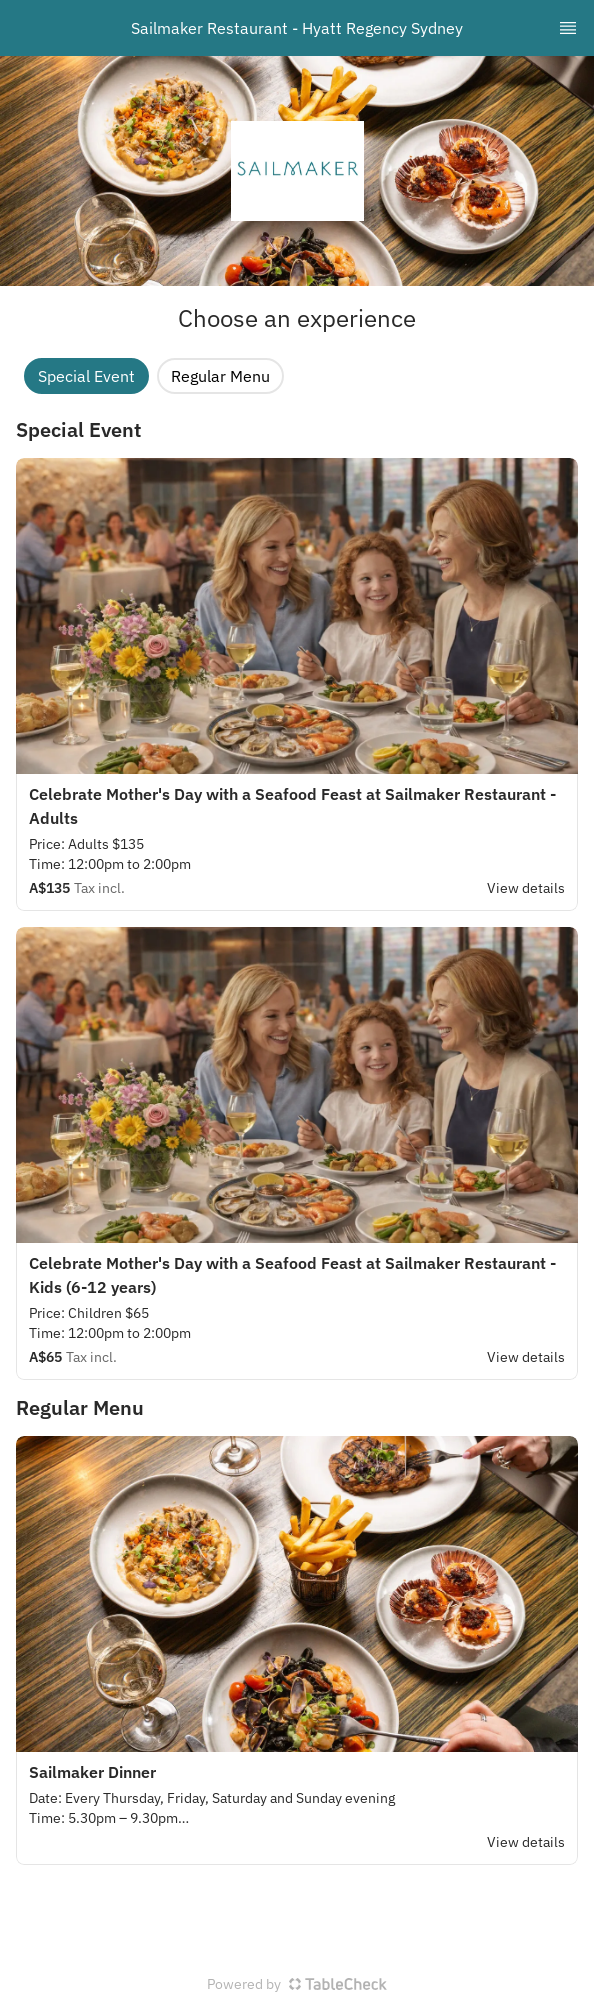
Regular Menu (220, 376)
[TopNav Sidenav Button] (568, 28)
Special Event (86, 376)
